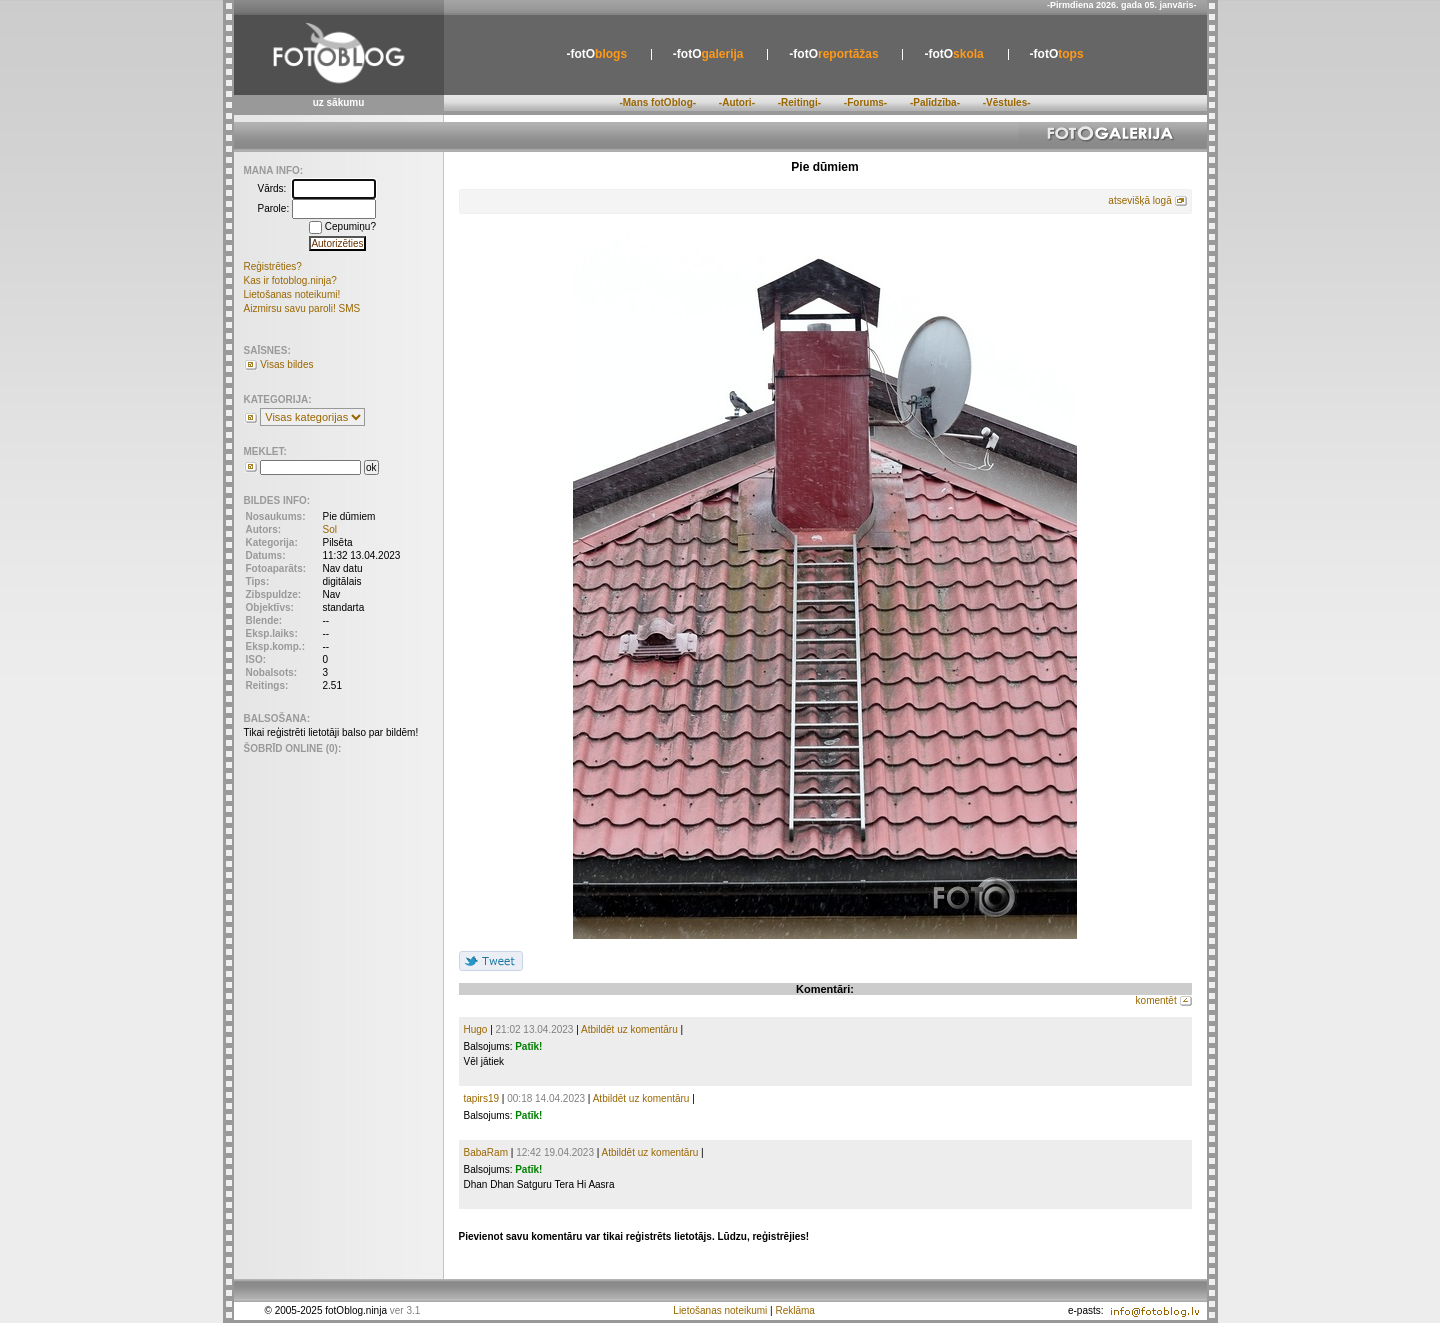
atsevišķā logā (1139, 200)
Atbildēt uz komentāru (629, 1029)
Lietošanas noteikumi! (292, 294)
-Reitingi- (799, 102)
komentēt (1156, 1000)
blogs (596, 54)
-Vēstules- (1007, 102)
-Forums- (865, 102)
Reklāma (794, 1310)
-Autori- (737, 102)
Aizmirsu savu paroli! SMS (302, 308)
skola (953, 54)
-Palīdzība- (935, 102)
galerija (708, 54)
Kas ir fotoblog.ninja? (290, 280)
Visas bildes (286, 364)
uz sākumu (339, 102)
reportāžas (833, 54)
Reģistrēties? (273, 266)
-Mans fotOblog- (657, 102)
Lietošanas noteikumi (720, 1310)
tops (1057, 54)
